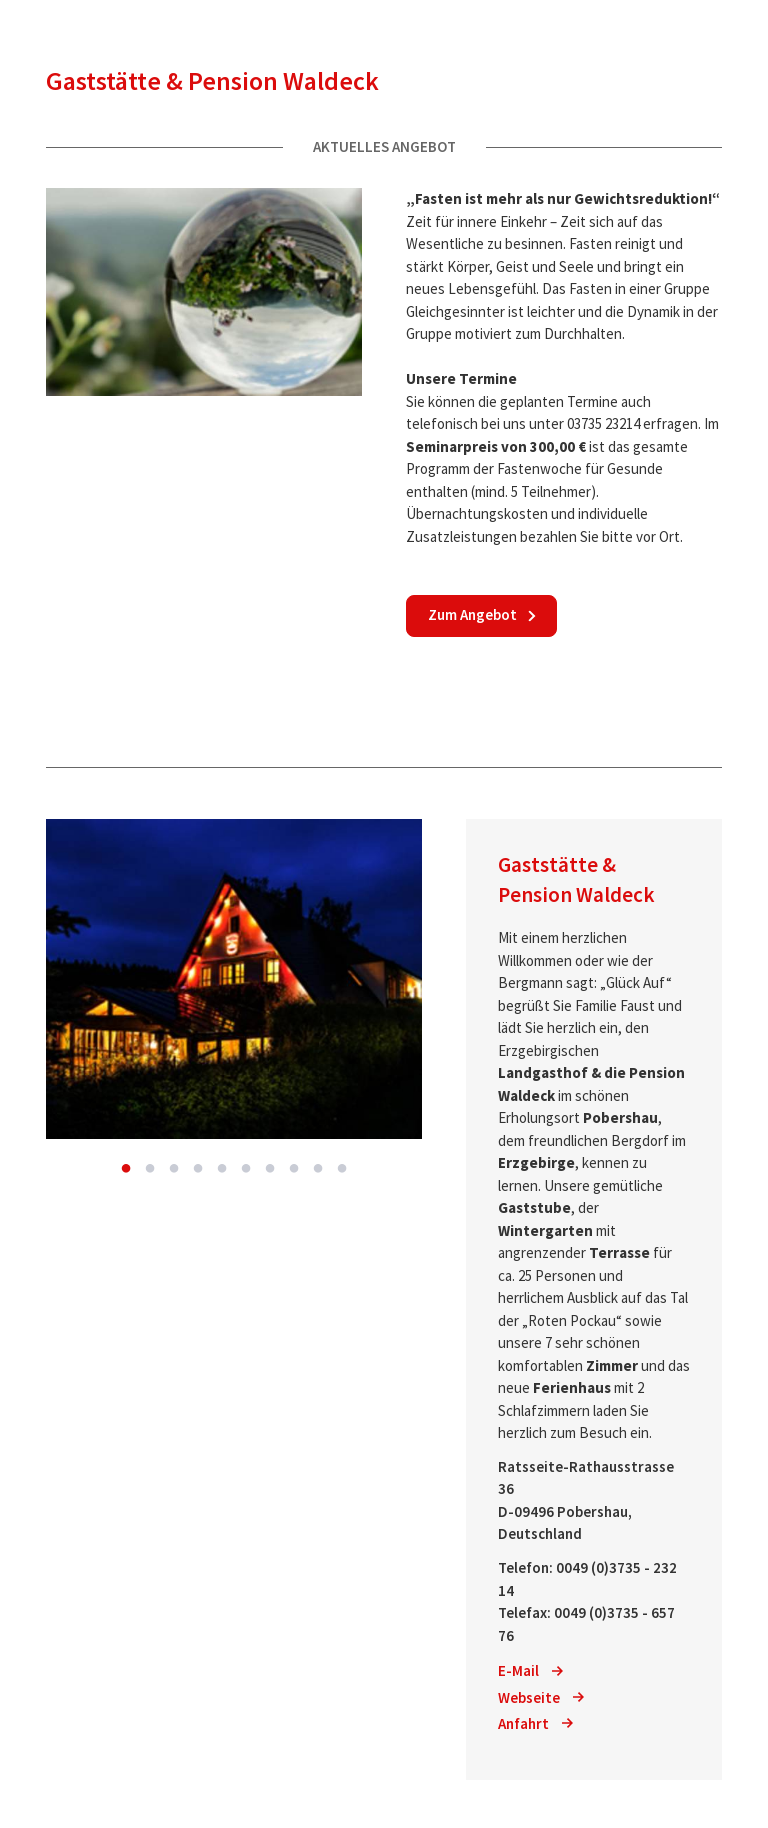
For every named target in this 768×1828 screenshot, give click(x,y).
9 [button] (318, 1169)
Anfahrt (535, 1723)
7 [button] (270, 1169)
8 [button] (294, 1169)
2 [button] (150, 1169)
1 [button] (126, 1169)
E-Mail (530, 1670)
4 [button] (198, 1169)
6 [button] (246, 1169)
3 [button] (174, 1169)
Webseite (541, 1697)
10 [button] (342, 1169)
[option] (234, 979)
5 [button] (222, 1169)
